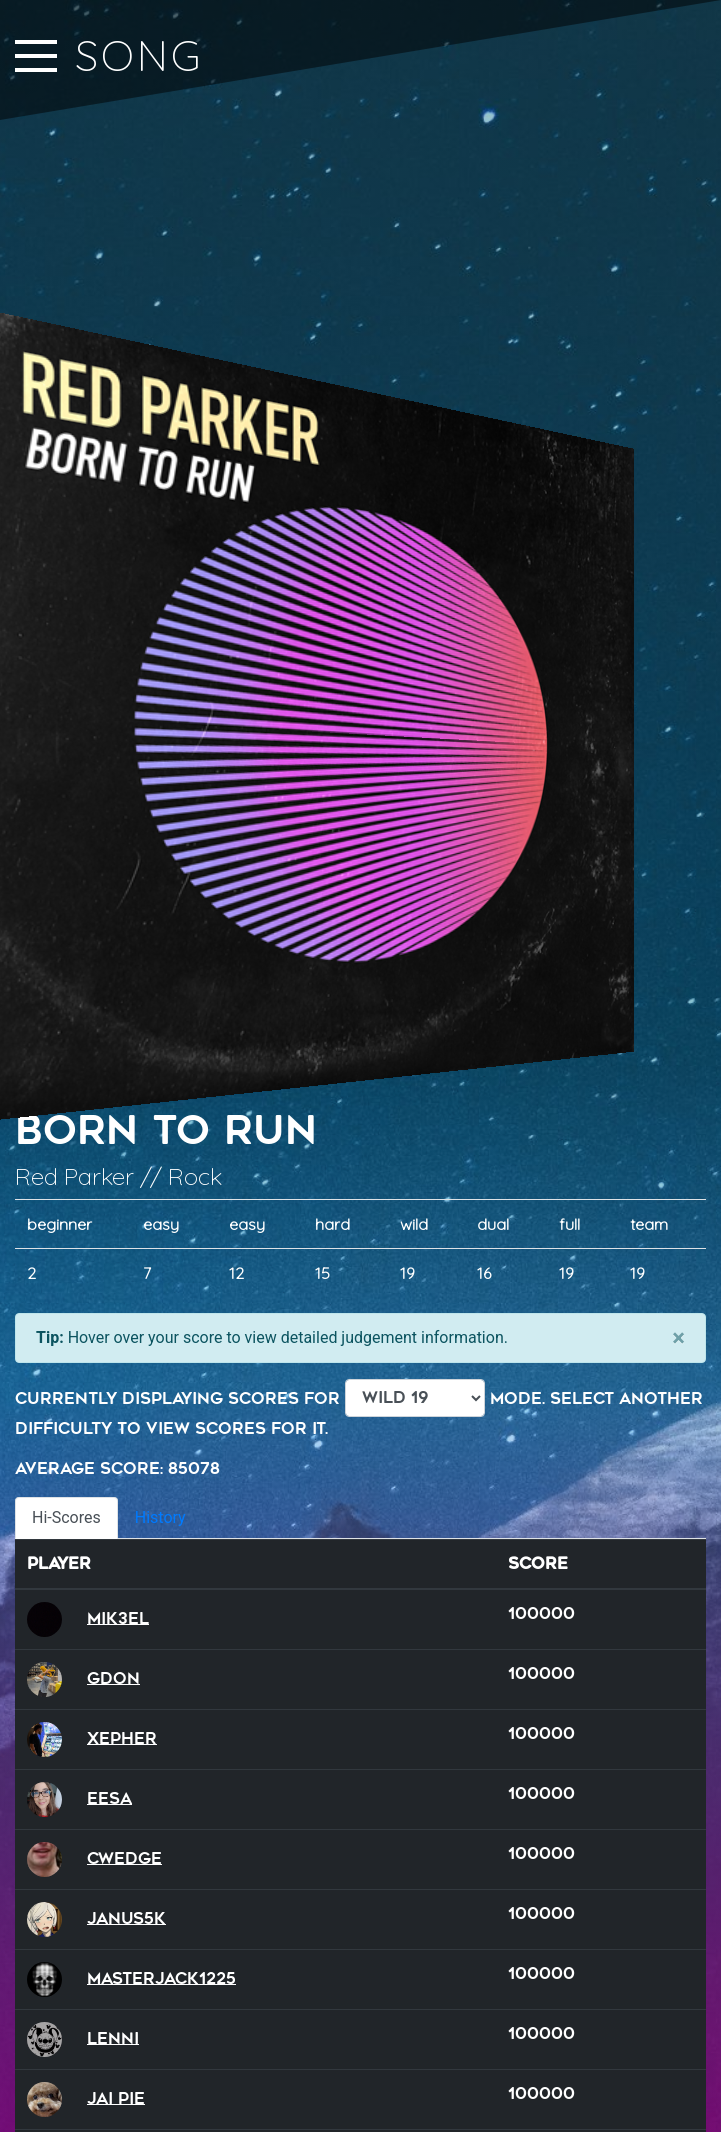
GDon (113, 1677)
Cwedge (124, 1857)
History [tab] (160, 1517)
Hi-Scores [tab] (66, 1517)
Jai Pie (116, 2097)
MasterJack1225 (161, 1977)
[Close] (678, 1338)
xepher (122, 1737)
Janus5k (126, 1917)
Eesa (109, 1797)
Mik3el (118, 1617)
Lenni (113, 2037)
